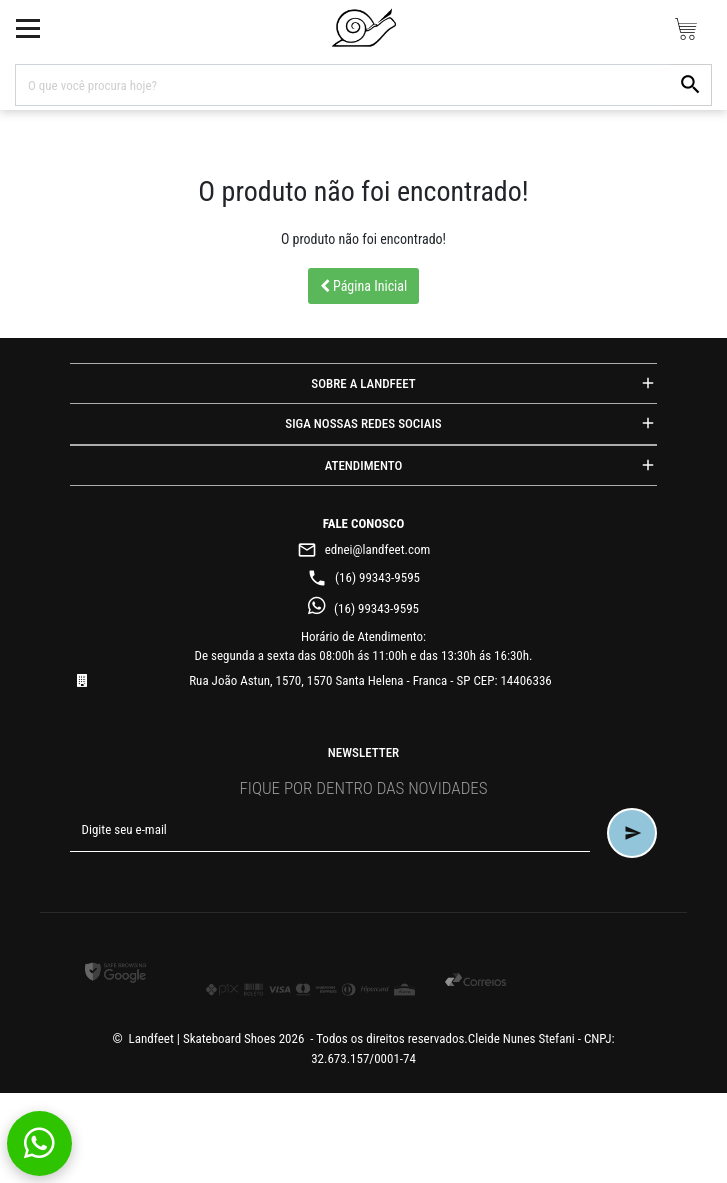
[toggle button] (28, 28)
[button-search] (691, 85)
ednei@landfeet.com (364, 550)
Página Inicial (364, 286)
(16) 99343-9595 (363, 577)
